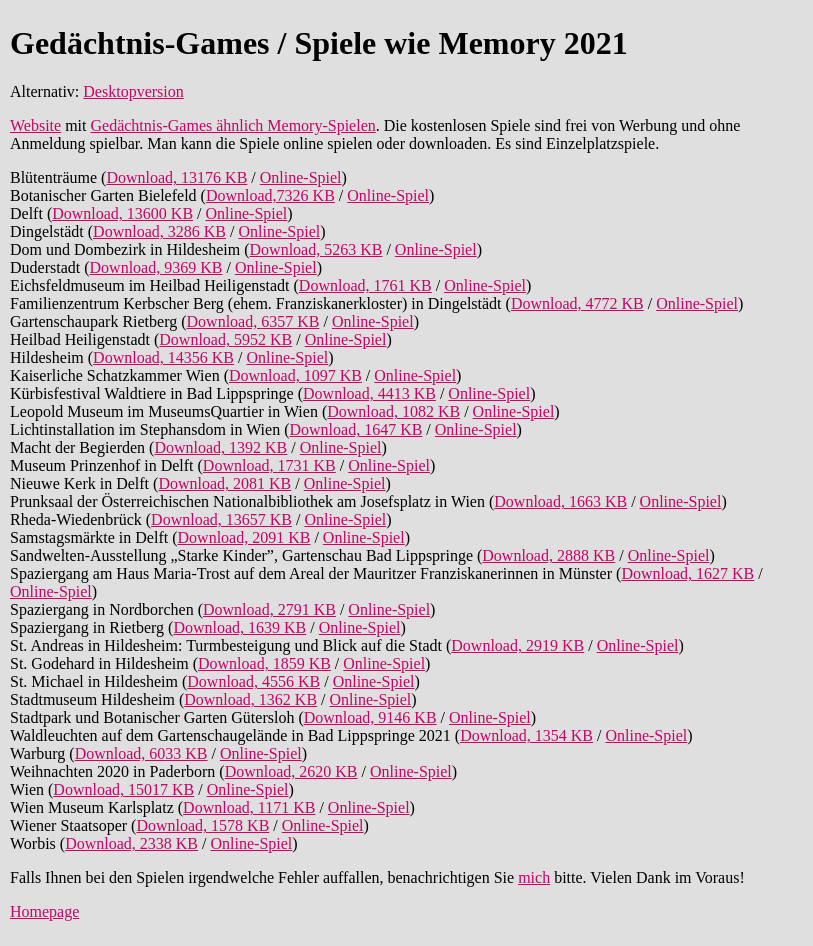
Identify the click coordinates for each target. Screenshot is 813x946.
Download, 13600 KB (122, 213)
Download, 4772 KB (577, 303)
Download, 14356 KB (163, 357)
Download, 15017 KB (123, 789)
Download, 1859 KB (264, 663)
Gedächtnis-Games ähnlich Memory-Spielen (232, 125)
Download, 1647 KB (355, 429)
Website (35, 125)
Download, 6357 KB (253, 321)
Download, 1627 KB (687, 573)
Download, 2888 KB (548, 555)
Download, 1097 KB (295, 375)
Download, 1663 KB (560, 501)
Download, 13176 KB (176, 177)
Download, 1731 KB (269, 465)
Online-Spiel (301, 177)
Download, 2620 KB (291, 771)
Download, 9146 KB (370, 717)
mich (534, 877)
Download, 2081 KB (224, 483)
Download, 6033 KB (141, 753)
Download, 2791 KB (269, 609)
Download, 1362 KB (250, 699)
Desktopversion (133, 91)
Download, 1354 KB (526, 735)
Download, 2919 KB (517, 645)
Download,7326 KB (270, 195)
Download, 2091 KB (244, 537)
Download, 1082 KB (393, 411)
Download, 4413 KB (369, 393)
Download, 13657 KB (221, 519)
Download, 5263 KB (316, 249)
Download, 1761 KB (365, 285)
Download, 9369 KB (156, 267)
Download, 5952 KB (225, 339)
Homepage (44, 911)
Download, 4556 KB (253, 681)
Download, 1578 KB (202, 825)
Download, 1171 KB (249, 807)
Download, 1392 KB (220, 447)
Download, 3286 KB (159, 231)
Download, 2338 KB (131, 843)
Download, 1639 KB (239, 627)
